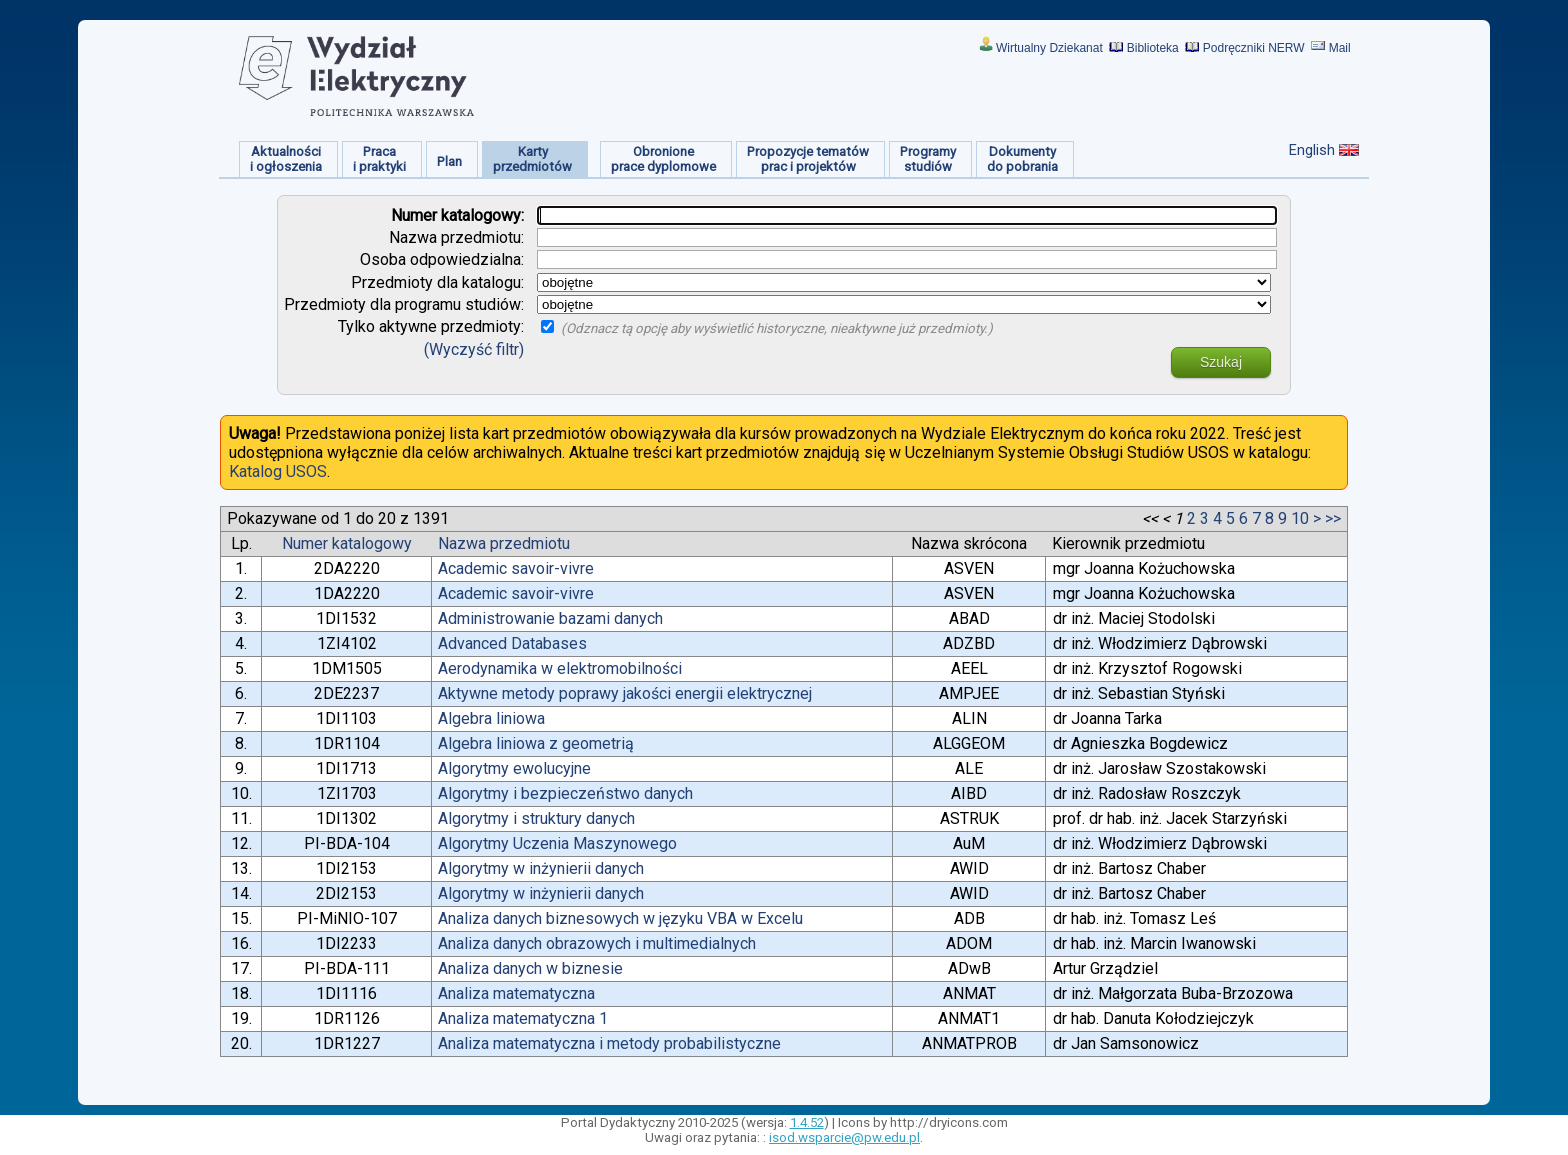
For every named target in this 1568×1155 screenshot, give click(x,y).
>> (1333, 518)
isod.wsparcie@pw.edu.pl (844, 1137)
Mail (1340, 48)
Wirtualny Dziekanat (1049, 48)
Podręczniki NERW (1254, 48)
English (1312, 150)
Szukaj (1221, 362)
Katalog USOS (278, 471)
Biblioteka (1153, 48)
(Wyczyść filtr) (474, 349)
